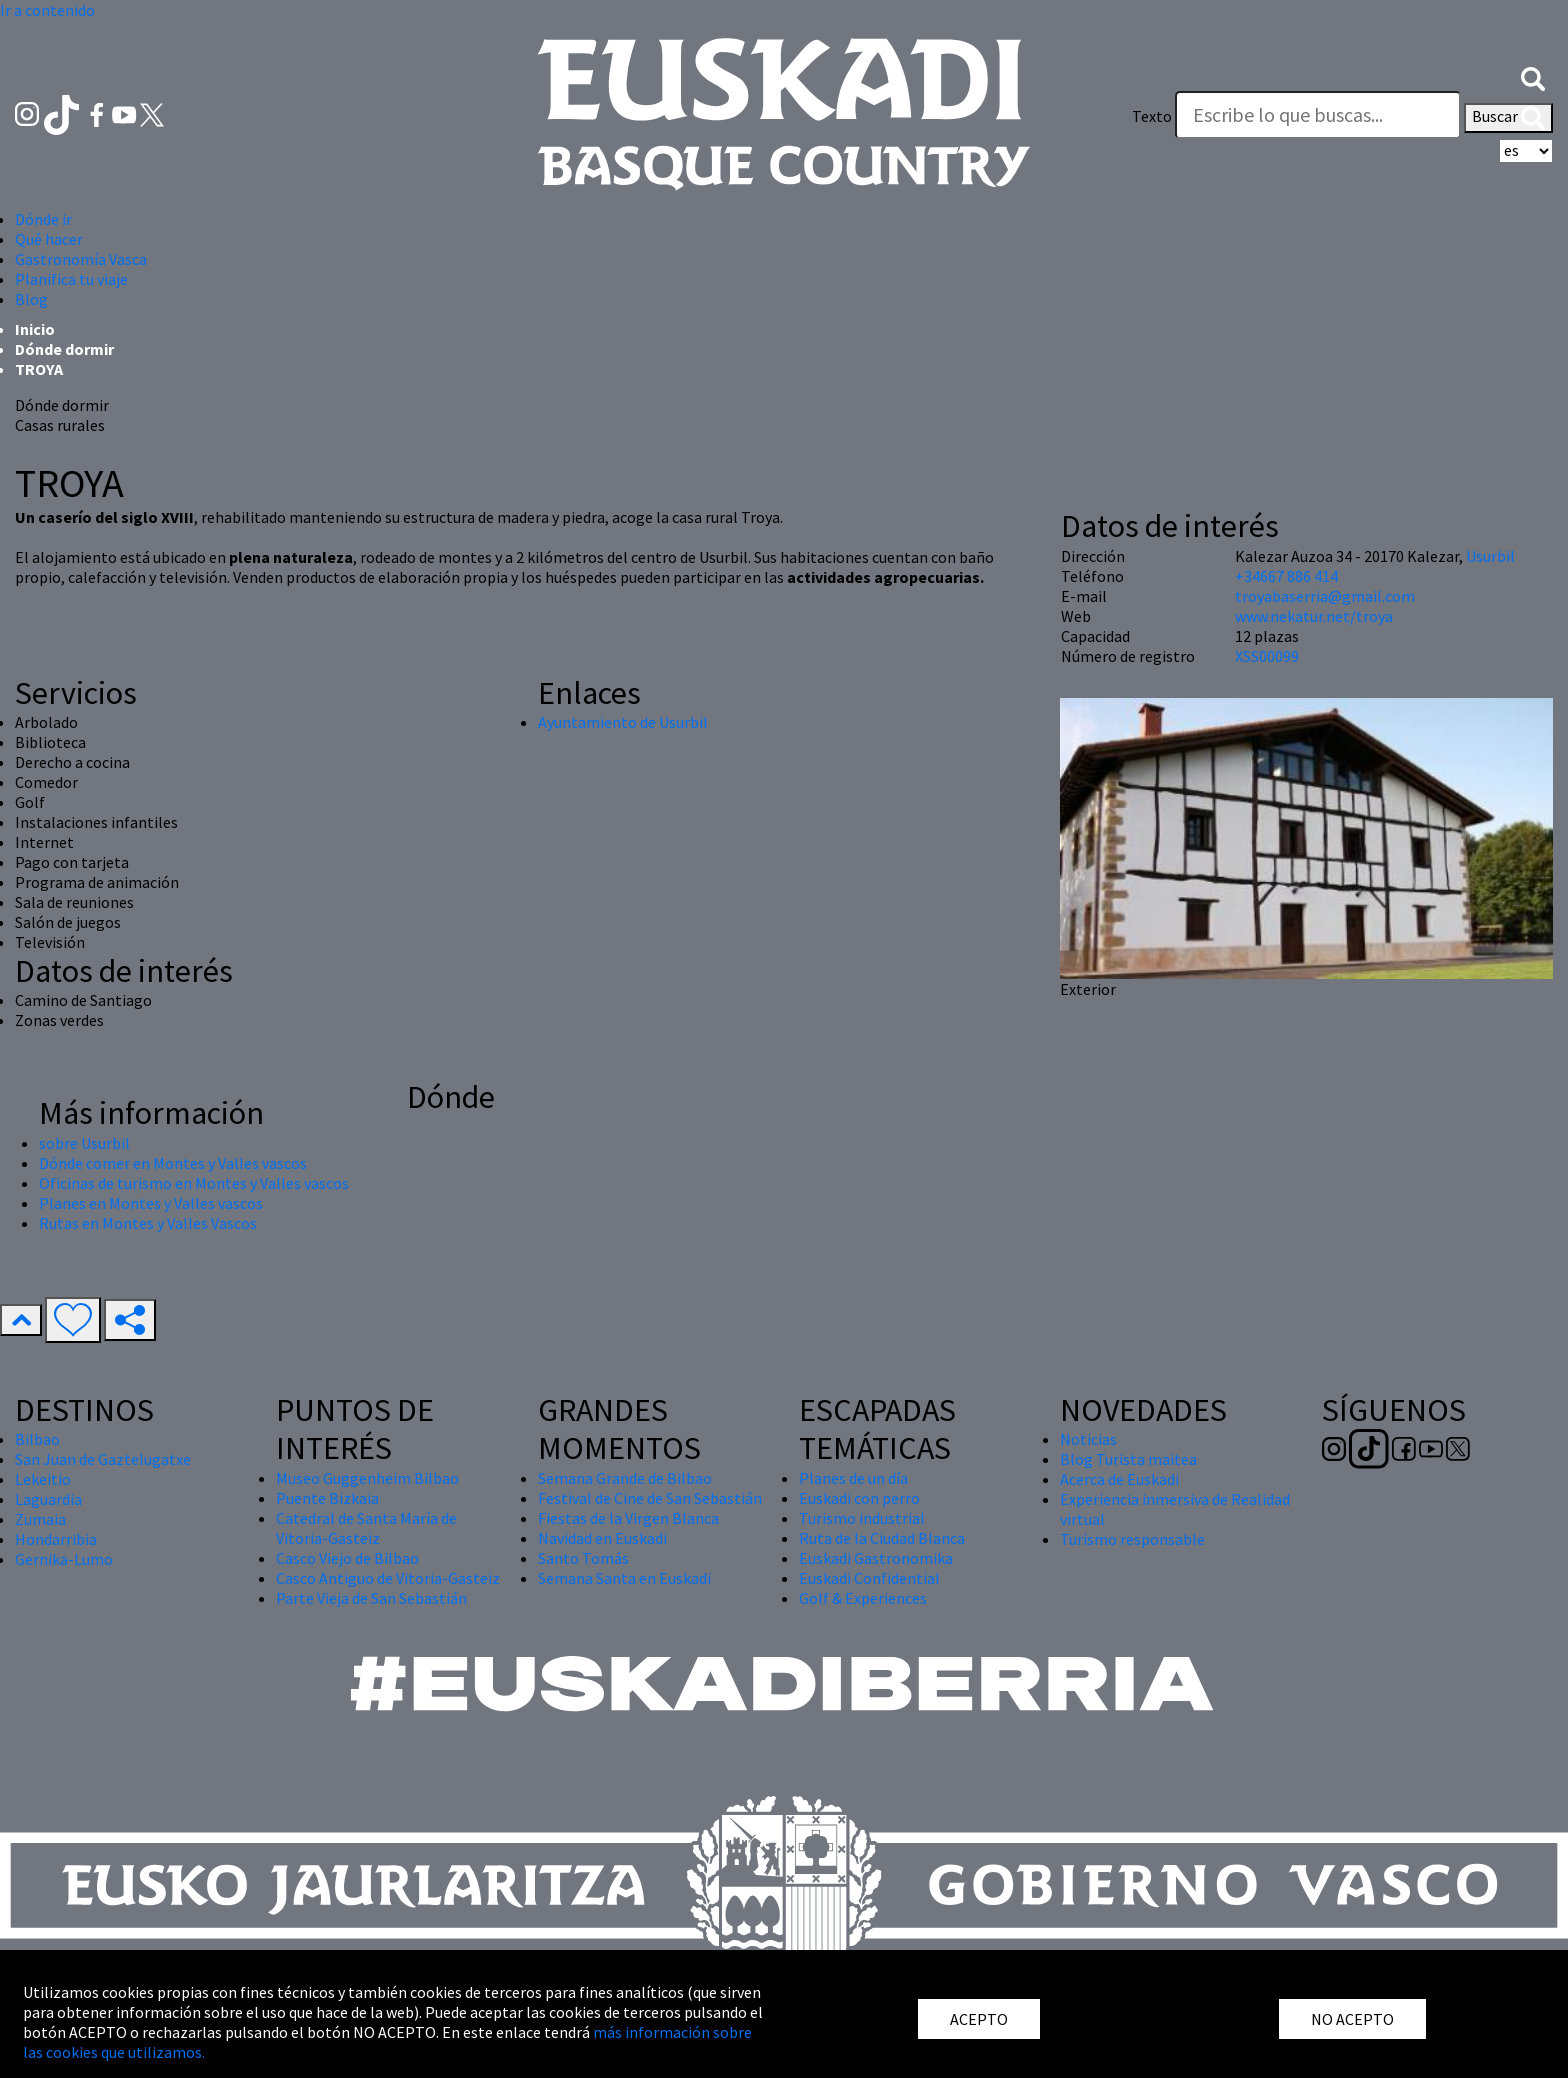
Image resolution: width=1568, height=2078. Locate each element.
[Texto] (1318, 115)
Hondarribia (56, 1539)
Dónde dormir (64, 349)
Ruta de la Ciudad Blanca (882, 1538)
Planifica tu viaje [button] (71, 279)
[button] (1533, 77)
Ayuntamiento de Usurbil (623, 722)
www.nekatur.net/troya (1314, 616)
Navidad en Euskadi (602, 1538)
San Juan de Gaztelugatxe (103, 1459)
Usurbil (1490, 556)
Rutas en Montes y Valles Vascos (148, 1223)
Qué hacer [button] (49, 239)
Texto (1152, 116)
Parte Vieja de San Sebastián (371, 1598)
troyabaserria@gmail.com (1325, 596)
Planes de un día (853, 1478)
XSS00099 (1267, 656)
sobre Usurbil (84, 1143)
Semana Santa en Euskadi (624, 1578)
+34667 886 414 (1286, 576)
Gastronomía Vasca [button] (81, 259)
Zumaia (40, 1519)
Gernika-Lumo (64, 1559)
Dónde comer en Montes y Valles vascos (173, 1163)
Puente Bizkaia (327, 1498)
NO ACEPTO (1352, 2019)
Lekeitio (43, 1479)
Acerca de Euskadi (1119, 1479)
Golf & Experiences (863, 1598)
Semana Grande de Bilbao (625, 1478)
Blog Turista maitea (1128, 1459)
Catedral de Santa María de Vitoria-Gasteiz (366, 1528)
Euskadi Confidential (869, 1578)
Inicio (35, 329)
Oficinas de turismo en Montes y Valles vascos (194, 1183)
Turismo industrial (862, 1518)
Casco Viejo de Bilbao (347, 1558)
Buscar (1508, 118)
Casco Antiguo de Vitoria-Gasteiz (388, 1578)
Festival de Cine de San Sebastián (650, 1498)
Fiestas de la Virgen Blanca (628, 1518)
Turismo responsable (1132, 1539)
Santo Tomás (583, 1558)
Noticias (1088, 1439)
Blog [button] (31, 299)
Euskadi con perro (859, 1498)
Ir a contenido (47, 10)
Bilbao (37, 1439)
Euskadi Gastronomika (876, 1558)
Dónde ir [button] (43, 219)
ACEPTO (979, 2019)
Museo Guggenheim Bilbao (367, 1478)
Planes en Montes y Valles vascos (151, 1203)
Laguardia (48, 1499)
